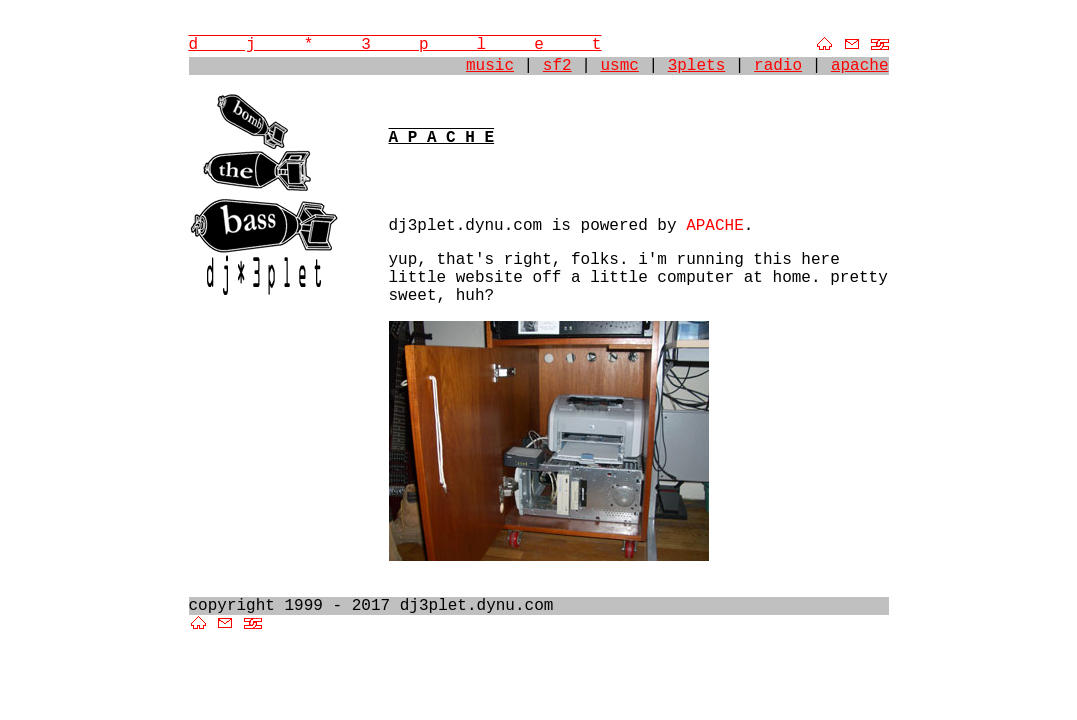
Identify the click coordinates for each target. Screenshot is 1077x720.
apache (860, 66)
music (490, 66)
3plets (697, 66)
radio (778, 66)
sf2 (557, 66)
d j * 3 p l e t (395, 45)
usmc (619, 66)
